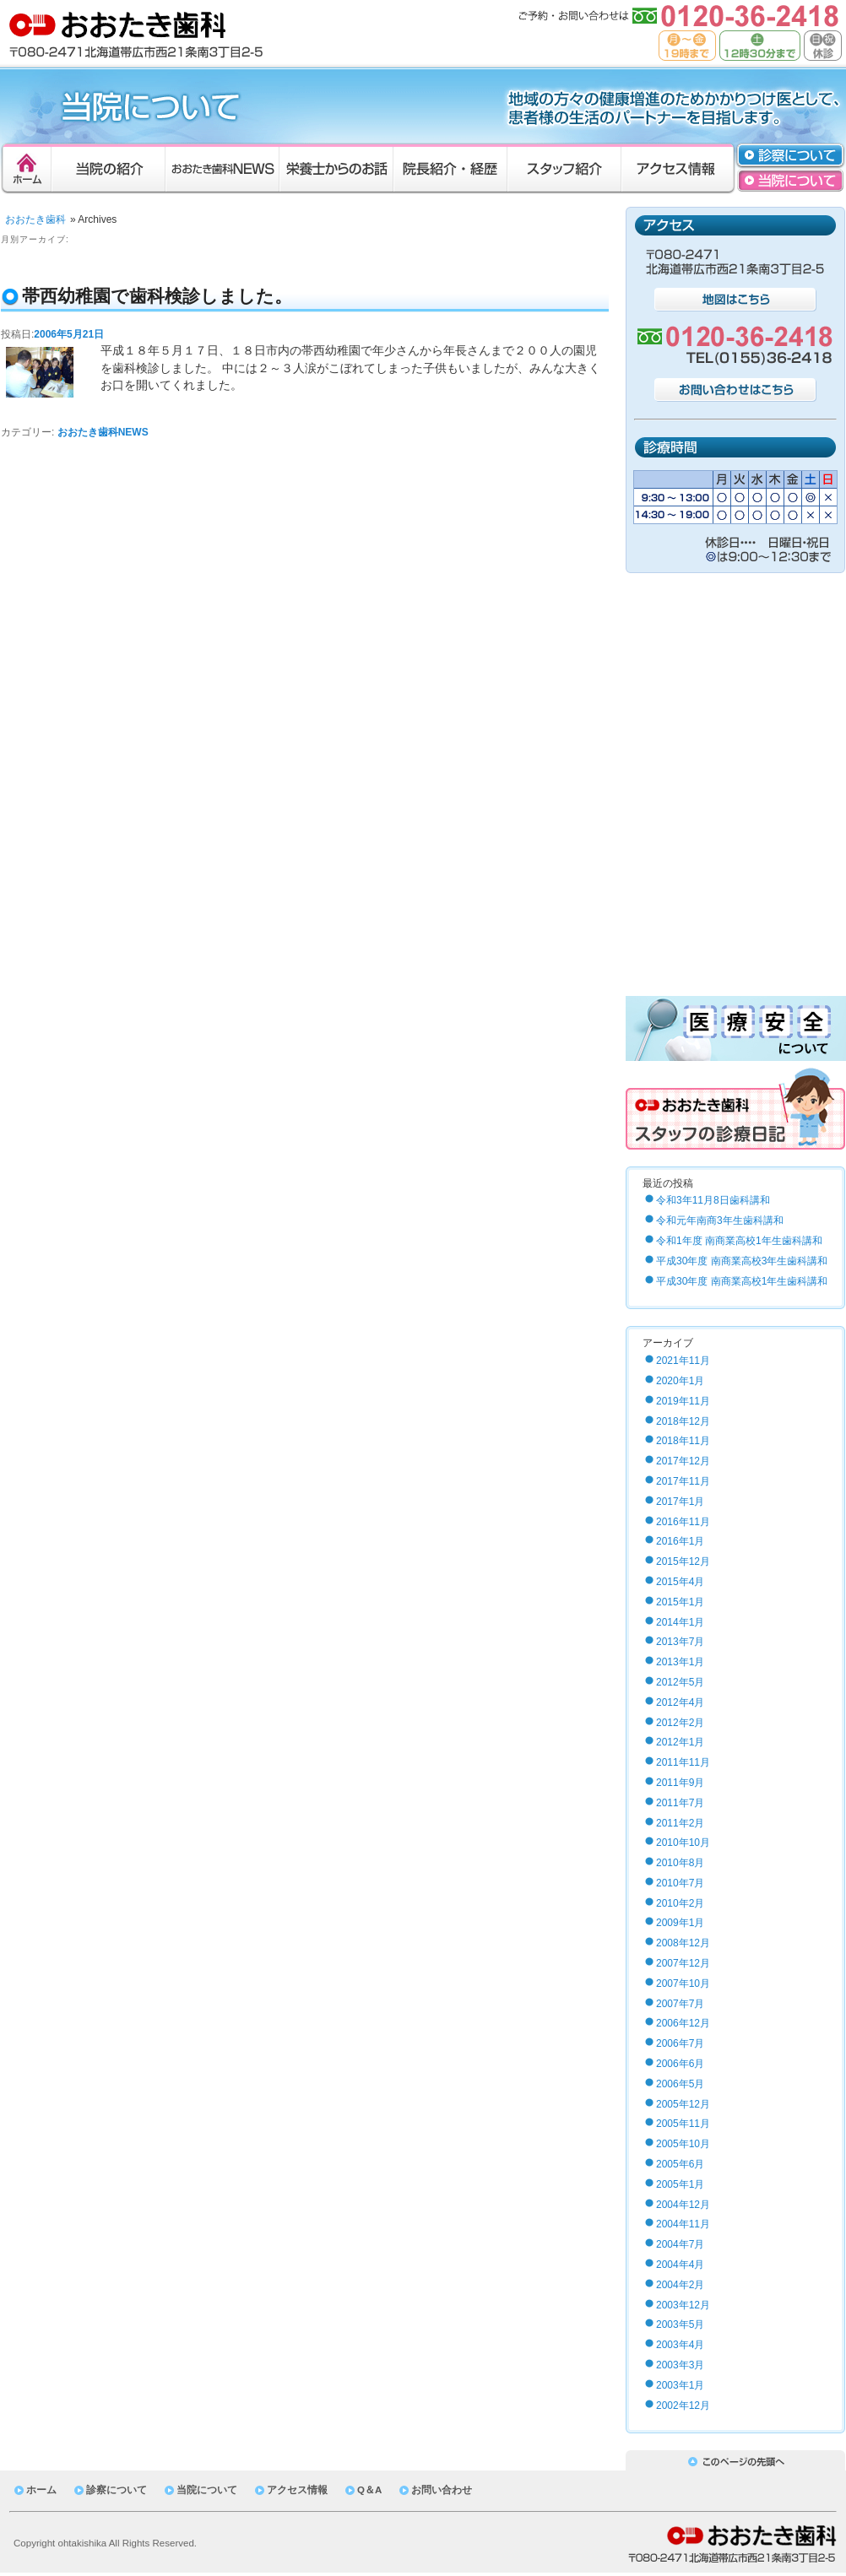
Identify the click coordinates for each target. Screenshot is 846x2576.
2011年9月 (680, 1783)
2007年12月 (683, 1963)
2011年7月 (680, 1803)
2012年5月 (680, 1682)
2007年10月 (683, 1983)
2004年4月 (680, 2264)
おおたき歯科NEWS (103, 432)
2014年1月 (680, 1622)
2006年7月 (680, 2043)
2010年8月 (680, 1863)
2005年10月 (683, 2144)
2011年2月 (680, 1823)
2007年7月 (680, 2004)
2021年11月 (683, 1360)
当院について (206, 2490)
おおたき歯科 (35, 219)
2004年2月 (680, 2285)
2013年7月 (680, 1642)
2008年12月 (683, 1943)
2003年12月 (683, 2305)
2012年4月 (680, 1702)
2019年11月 (683, 1401)
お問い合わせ (441, 2490)
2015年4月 (680, 1582)
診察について (116, 2490)
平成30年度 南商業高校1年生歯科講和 (741, 1281)
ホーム (41, 2490)
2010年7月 (680, 1883)
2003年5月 (680, 2324)
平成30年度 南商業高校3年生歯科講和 (741, 1261)
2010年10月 (683, 1842)
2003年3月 (680, 2365)
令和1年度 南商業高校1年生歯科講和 (739, 1241)
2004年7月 (680, 2244)
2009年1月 (680, 1923)
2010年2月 (680, 1903)
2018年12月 (683, 1421)
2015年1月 (680, 1602)
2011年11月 (683, 1762)
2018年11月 (683, 1441)
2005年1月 (680, 2184)
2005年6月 (680, 2164)
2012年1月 (680, 1742)
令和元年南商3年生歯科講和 (720, 1220)
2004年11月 (683, 2224)
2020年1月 (680, 1381)
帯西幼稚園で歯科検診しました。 (157, 296)
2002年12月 (683, 2405)
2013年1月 (680, 1662)
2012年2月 (680, 1723)
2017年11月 (683, 1481)
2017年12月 (683, 1461)
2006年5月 (680, 2084)
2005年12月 (683, 2104)
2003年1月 (680, 2385)
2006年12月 (683, 2023)
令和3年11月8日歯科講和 (713, 1200)
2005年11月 (683, 2124)
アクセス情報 (297, 2490)
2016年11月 (683, 1522)
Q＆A (369, 2490)
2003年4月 (680, 2345)
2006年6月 (680, 2064)
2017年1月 (680, 1501)
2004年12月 (683, 2205)
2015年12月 (683, 1561)
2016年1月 (680, 1541)
